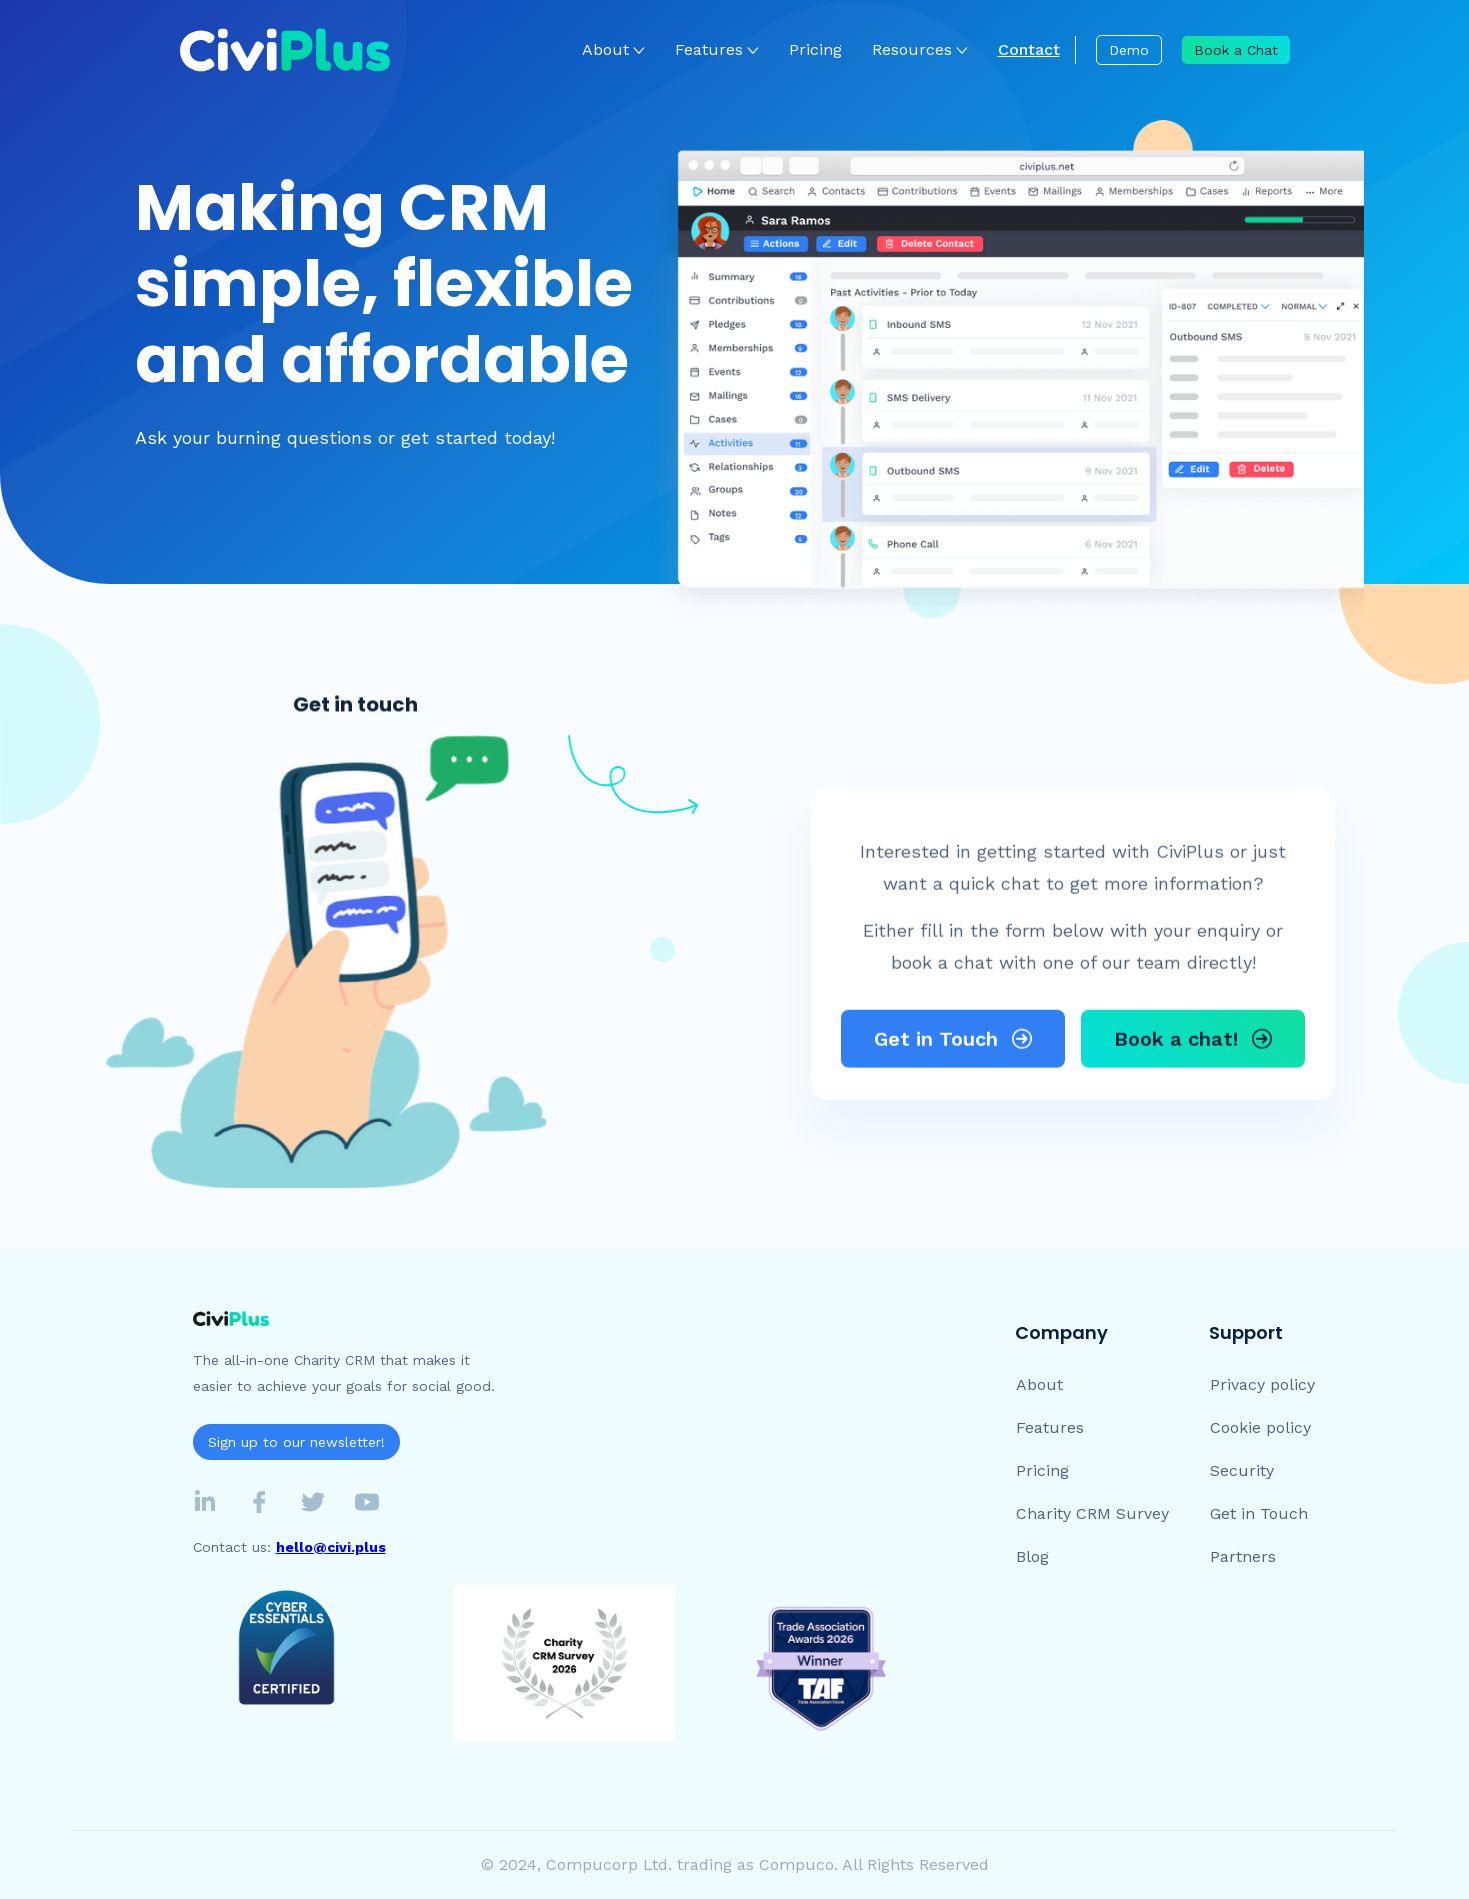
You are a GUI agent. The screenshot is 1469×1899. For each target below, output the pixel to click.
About (605, 49)
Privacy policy (1262, 1384)
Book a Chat (1236, 50)
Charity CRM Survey (1092, 1513)
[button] (613, 50)
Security (1242, 1470)
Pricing (815, 49)
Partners (1243, 1556)
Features (1050, 1427)
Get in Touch (1259, 1513)
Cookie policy (1260, 1427)
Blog (1032, 1556)
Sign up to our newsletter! (296, 1442)
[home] (285, 50)
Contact (1029, 49)
